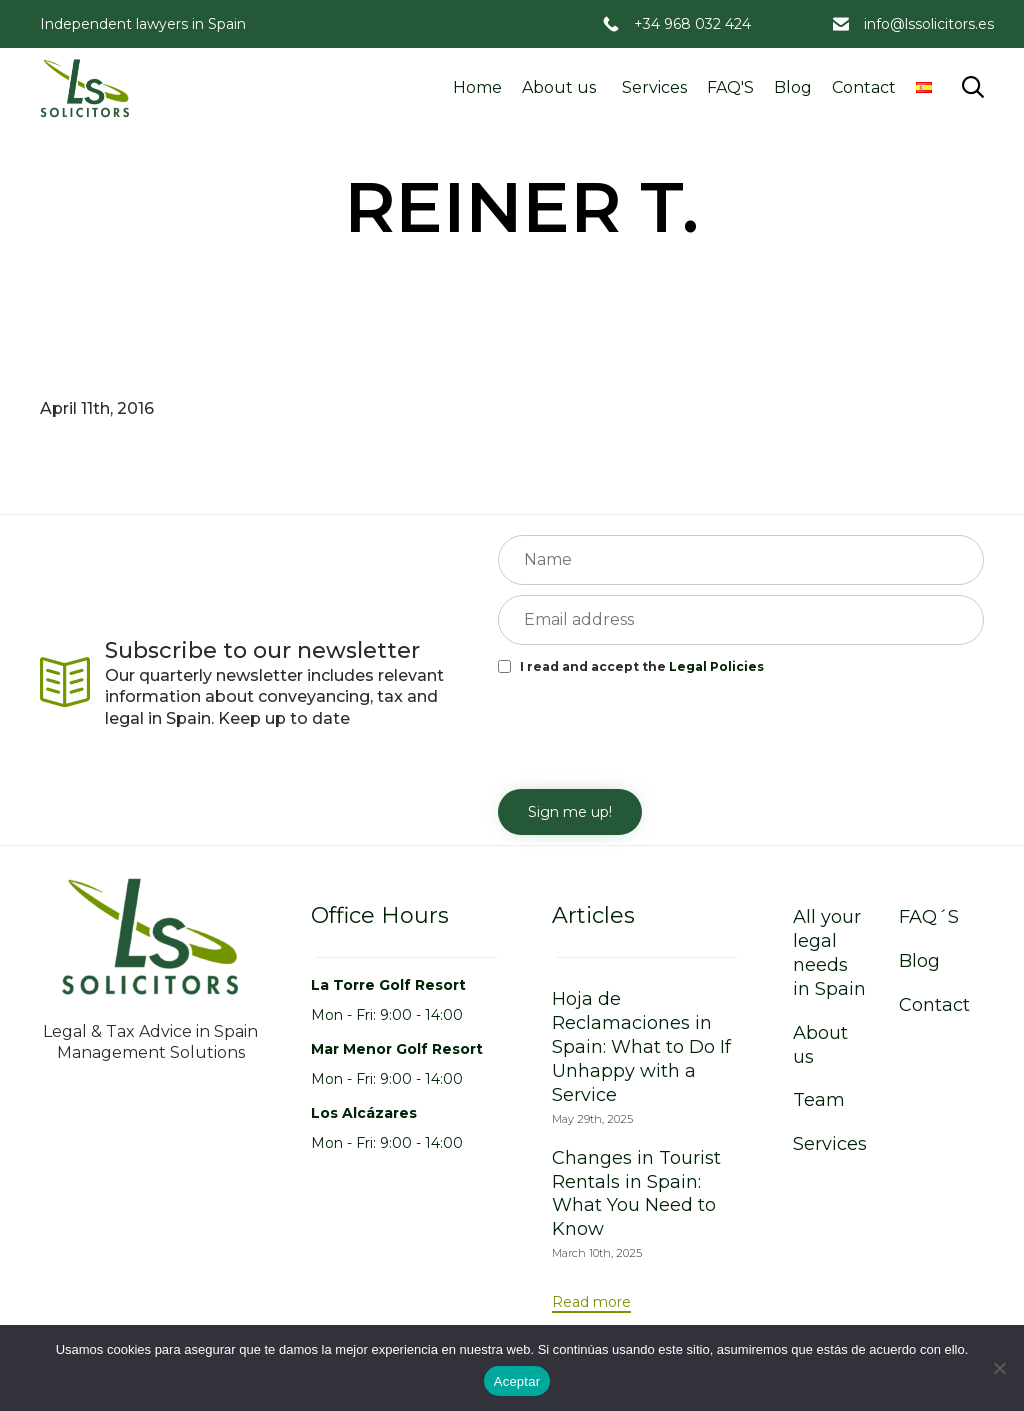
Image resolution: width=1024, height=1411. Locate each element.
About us (559, 87)
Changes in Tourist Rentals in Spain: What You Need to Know (636, 1194)
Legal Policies (716, 666)
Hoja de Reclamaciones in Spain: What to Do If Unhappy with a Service (641, 1047)
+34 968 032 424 (692, 24)
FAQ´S (929, 917)
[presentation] (650, 730)
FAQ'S (730, 87)
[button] (591, 1303)
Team (819, 1100)
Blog (793, 87)
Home (477, 87)
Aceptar (517, 1381)
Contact (864, 87)
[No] (999, 1368)
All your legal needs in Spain (829, 953)
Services (654, 87)
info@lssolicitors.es (929, 24)
